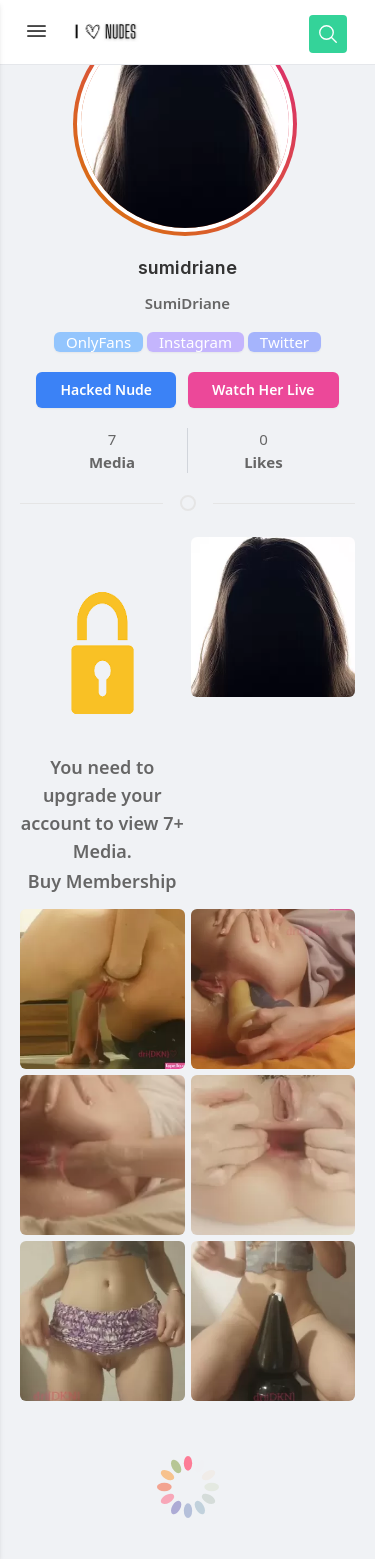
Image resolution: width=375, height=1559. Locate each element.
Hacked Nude (106, 389)
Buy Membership (102, 881)
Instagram (195, 342)
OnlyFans (98, 342)
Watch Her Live (263, 389)
